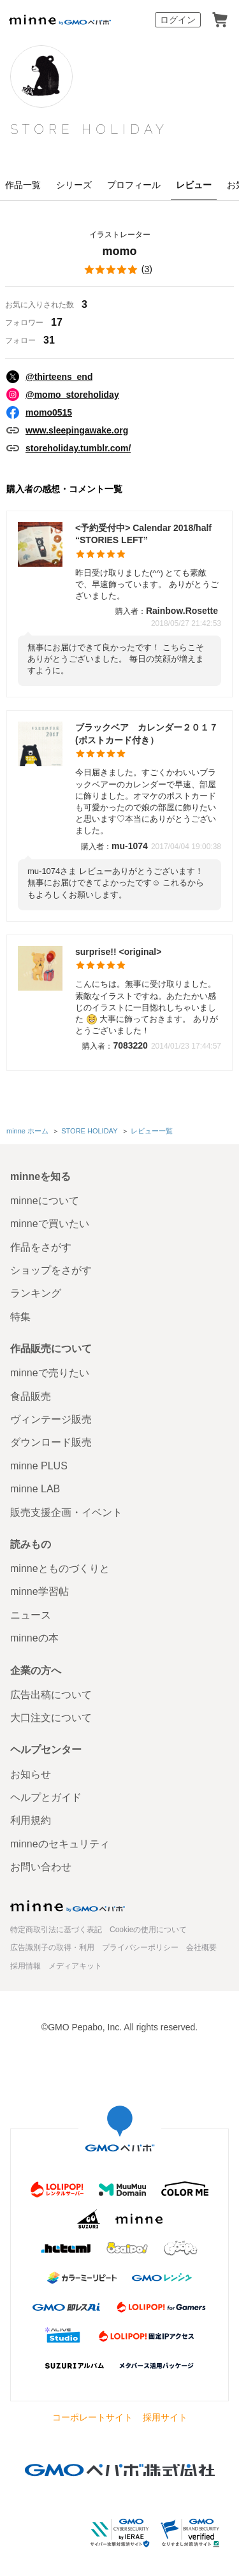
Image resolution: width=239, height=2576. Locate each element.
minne (67, 1906)
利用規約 (30, 1820)
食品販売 (30, 1396)
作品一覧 (23, 185)
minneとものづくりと (60, 1568)
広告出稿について (51, 1694)
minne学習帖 (39, 1591)
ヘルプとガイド (46, 1797)
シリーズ (74, 185)
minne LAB (35, 1488)
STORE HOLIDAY (89, 129)
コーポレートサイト (92, 2417)
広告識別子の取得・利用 (52, 1947)
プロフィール (134, 185)
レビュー (194, 185)
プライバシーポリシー (140, 1947)
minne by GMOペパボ (60, 20)
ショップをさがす (51, 1270)
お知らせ (30, 1774)
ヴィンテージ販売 (51, 1419)
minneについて (44, 1200)
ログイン (178, 20)
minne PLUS (39, 1465)
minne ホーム (27, 1131)
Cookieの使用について (148, 1929)
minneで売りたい (49, 1372)
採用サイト (165, 2417)
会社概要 (201, 1947)
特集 (20, 1316)
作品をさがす (40, 1247)
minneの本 (34, 1638)
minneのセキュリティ (60, 1843)
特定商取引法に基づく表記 (56, 1929)
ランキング (35, 1293)
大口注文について (51, 1717)
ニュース (30, 1615)
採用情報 (25, 1965)
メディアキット (75, 1965)
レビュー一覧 (152, 1131)
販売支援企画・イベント (66, 1512)
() (119, 269)
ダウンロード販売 (51, 1442)
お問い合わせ (40, 1866)
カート (220, 20)
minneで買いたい (49, 1223)
